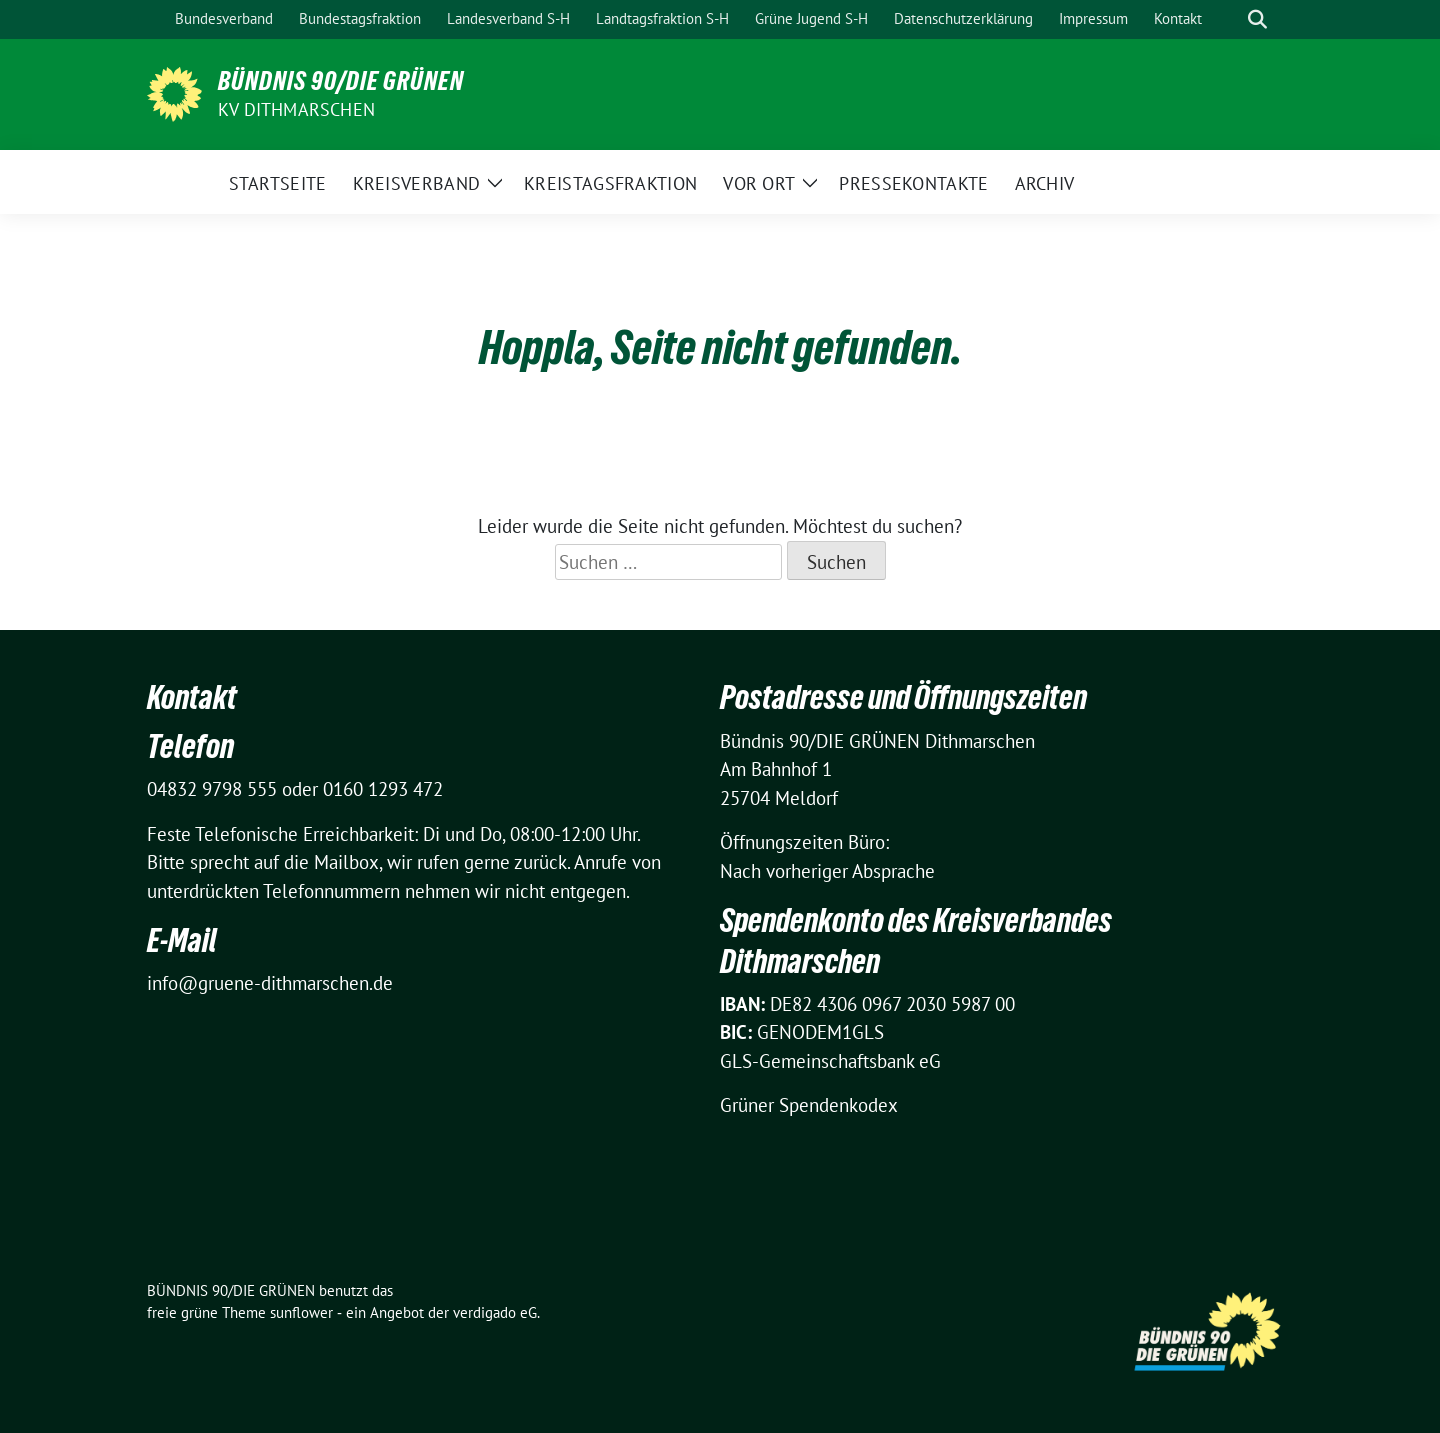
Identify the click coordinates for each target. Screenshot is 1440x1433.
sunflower (301, 1312)
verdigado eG (495, 1312)
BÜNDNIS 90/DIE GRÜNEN (341, 81)
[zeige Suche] (1257, 19)
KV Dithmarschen (296, 109)
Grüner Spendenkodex (809, 1105)
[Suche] (1229, 19)
